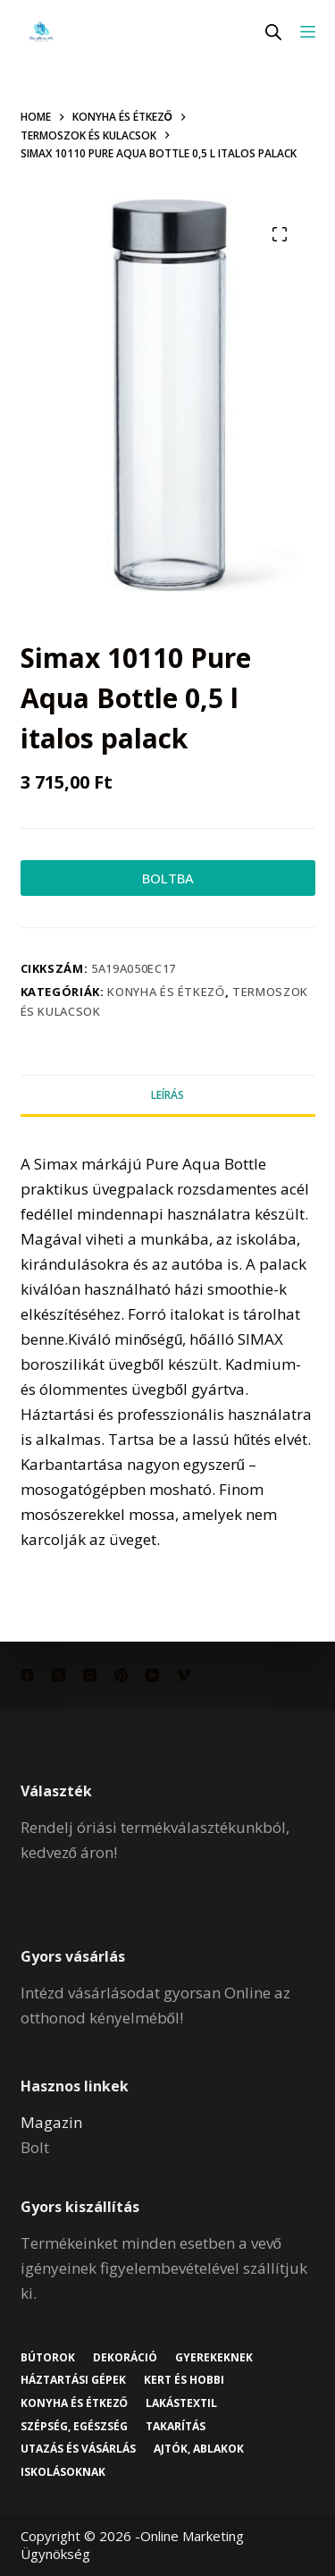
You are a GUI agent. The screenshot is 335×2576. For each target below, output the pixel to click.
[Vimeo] (183, 1675)
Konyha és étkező (166, 992)
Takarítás (175, 2427)
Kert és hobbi (184, 2380)
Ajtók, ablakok (199, 2449)
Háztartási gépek (73, 2380)
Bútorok (48, 2358)
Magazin (51, 2122)
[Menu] (307, 31)
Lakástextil (181, 2403)
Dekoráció (125, 2358)
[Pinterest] (121, 1675)
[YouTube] (152, 1675)
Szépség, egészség (74, 2427)
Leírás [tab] (167, 1094)
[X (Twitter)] (58, 1675)
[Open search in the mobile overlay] (273, 31)
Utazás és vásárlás (78, 2449)
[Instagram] (89, 1675)
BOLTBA (168, 878)
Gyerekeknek (214, 2358)
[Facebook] (27, 1675)
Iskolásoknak (63, 2472)
